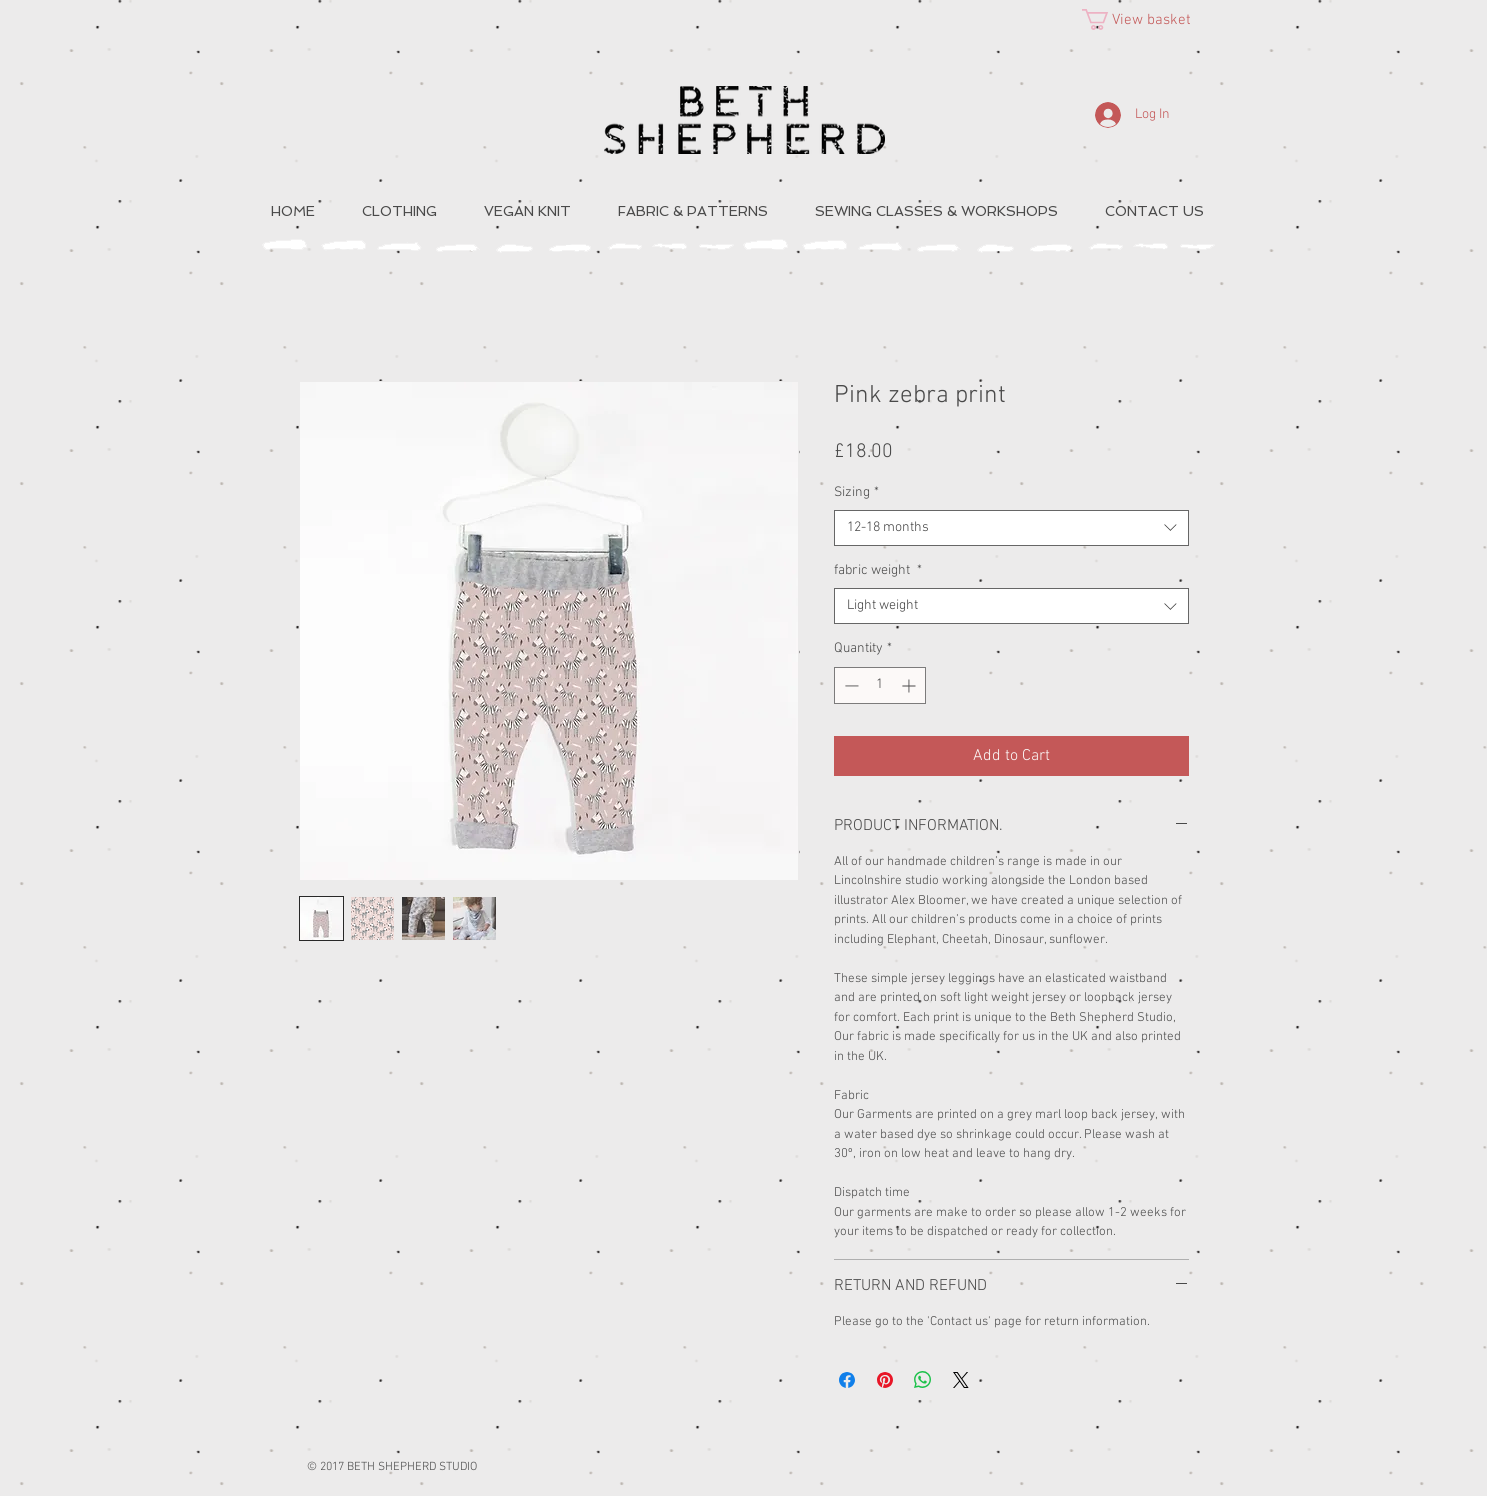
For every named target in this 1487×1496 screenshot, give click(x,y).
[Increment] (910, 685)
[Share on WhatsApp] (923, 1380)
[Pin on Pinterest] (885, 1380)
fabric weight (878, 570)
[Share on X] (961, 1380)
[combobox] (1011, 528)
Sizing (856, 492)
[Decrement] (849, 685)
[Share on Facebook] (847, 1380)
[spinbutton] (880, 685)
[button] (1148, 19)
